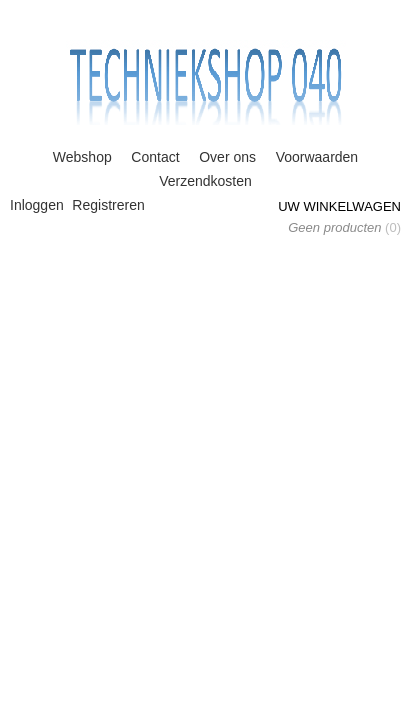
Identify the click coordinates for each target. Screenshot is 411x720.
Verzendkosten (205, 181)
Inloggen (37, 205)
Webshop (82, 157)
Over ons (227, 157)
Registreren (108, 205)
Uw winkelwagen (339, 206)
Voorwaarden (317, 157)
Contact (155, 157)
